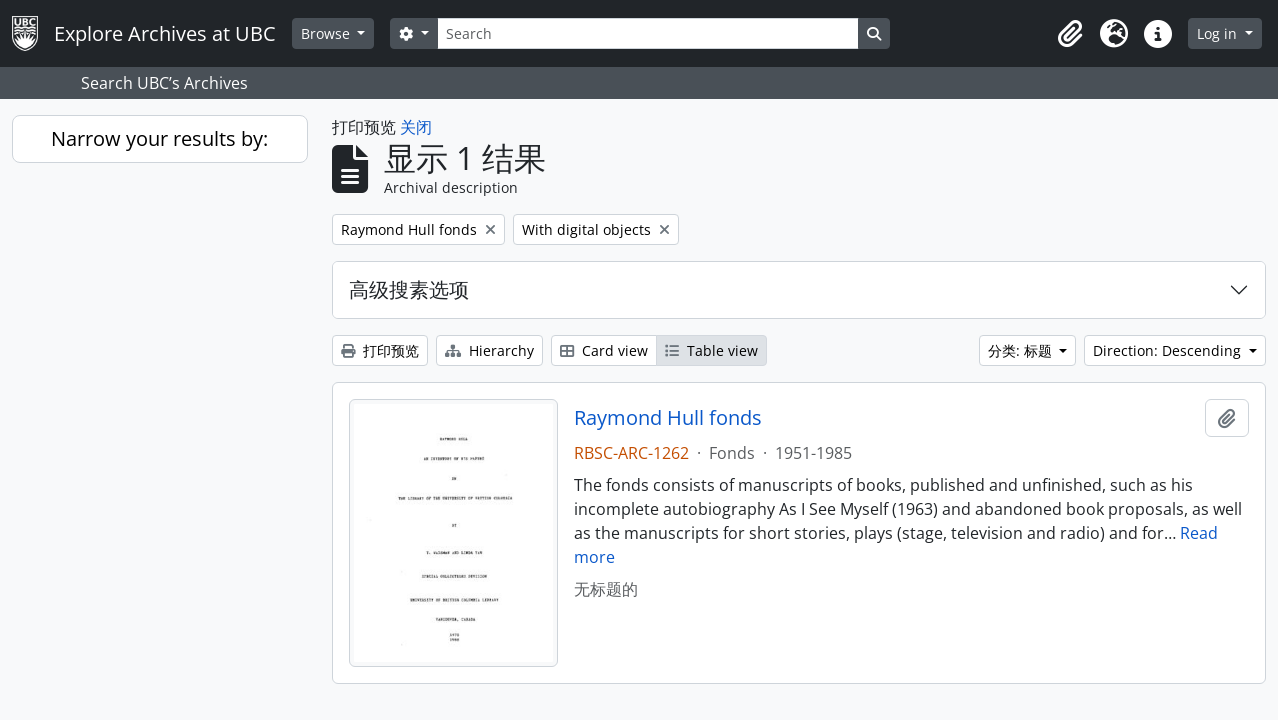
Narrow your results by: (159, 138)
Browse (327, 33)
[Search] (648, 33)
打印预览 (380, 350)
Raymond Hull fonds (668, 418)
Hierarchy (489, 350)
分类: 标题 (1022, 350)
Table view (711, 350)
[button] (1070, 34)
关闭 (416, 127)
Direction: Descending (1169, 350)
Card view (604, 350)
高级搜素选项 (409, 289)
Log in (1219, 33)
